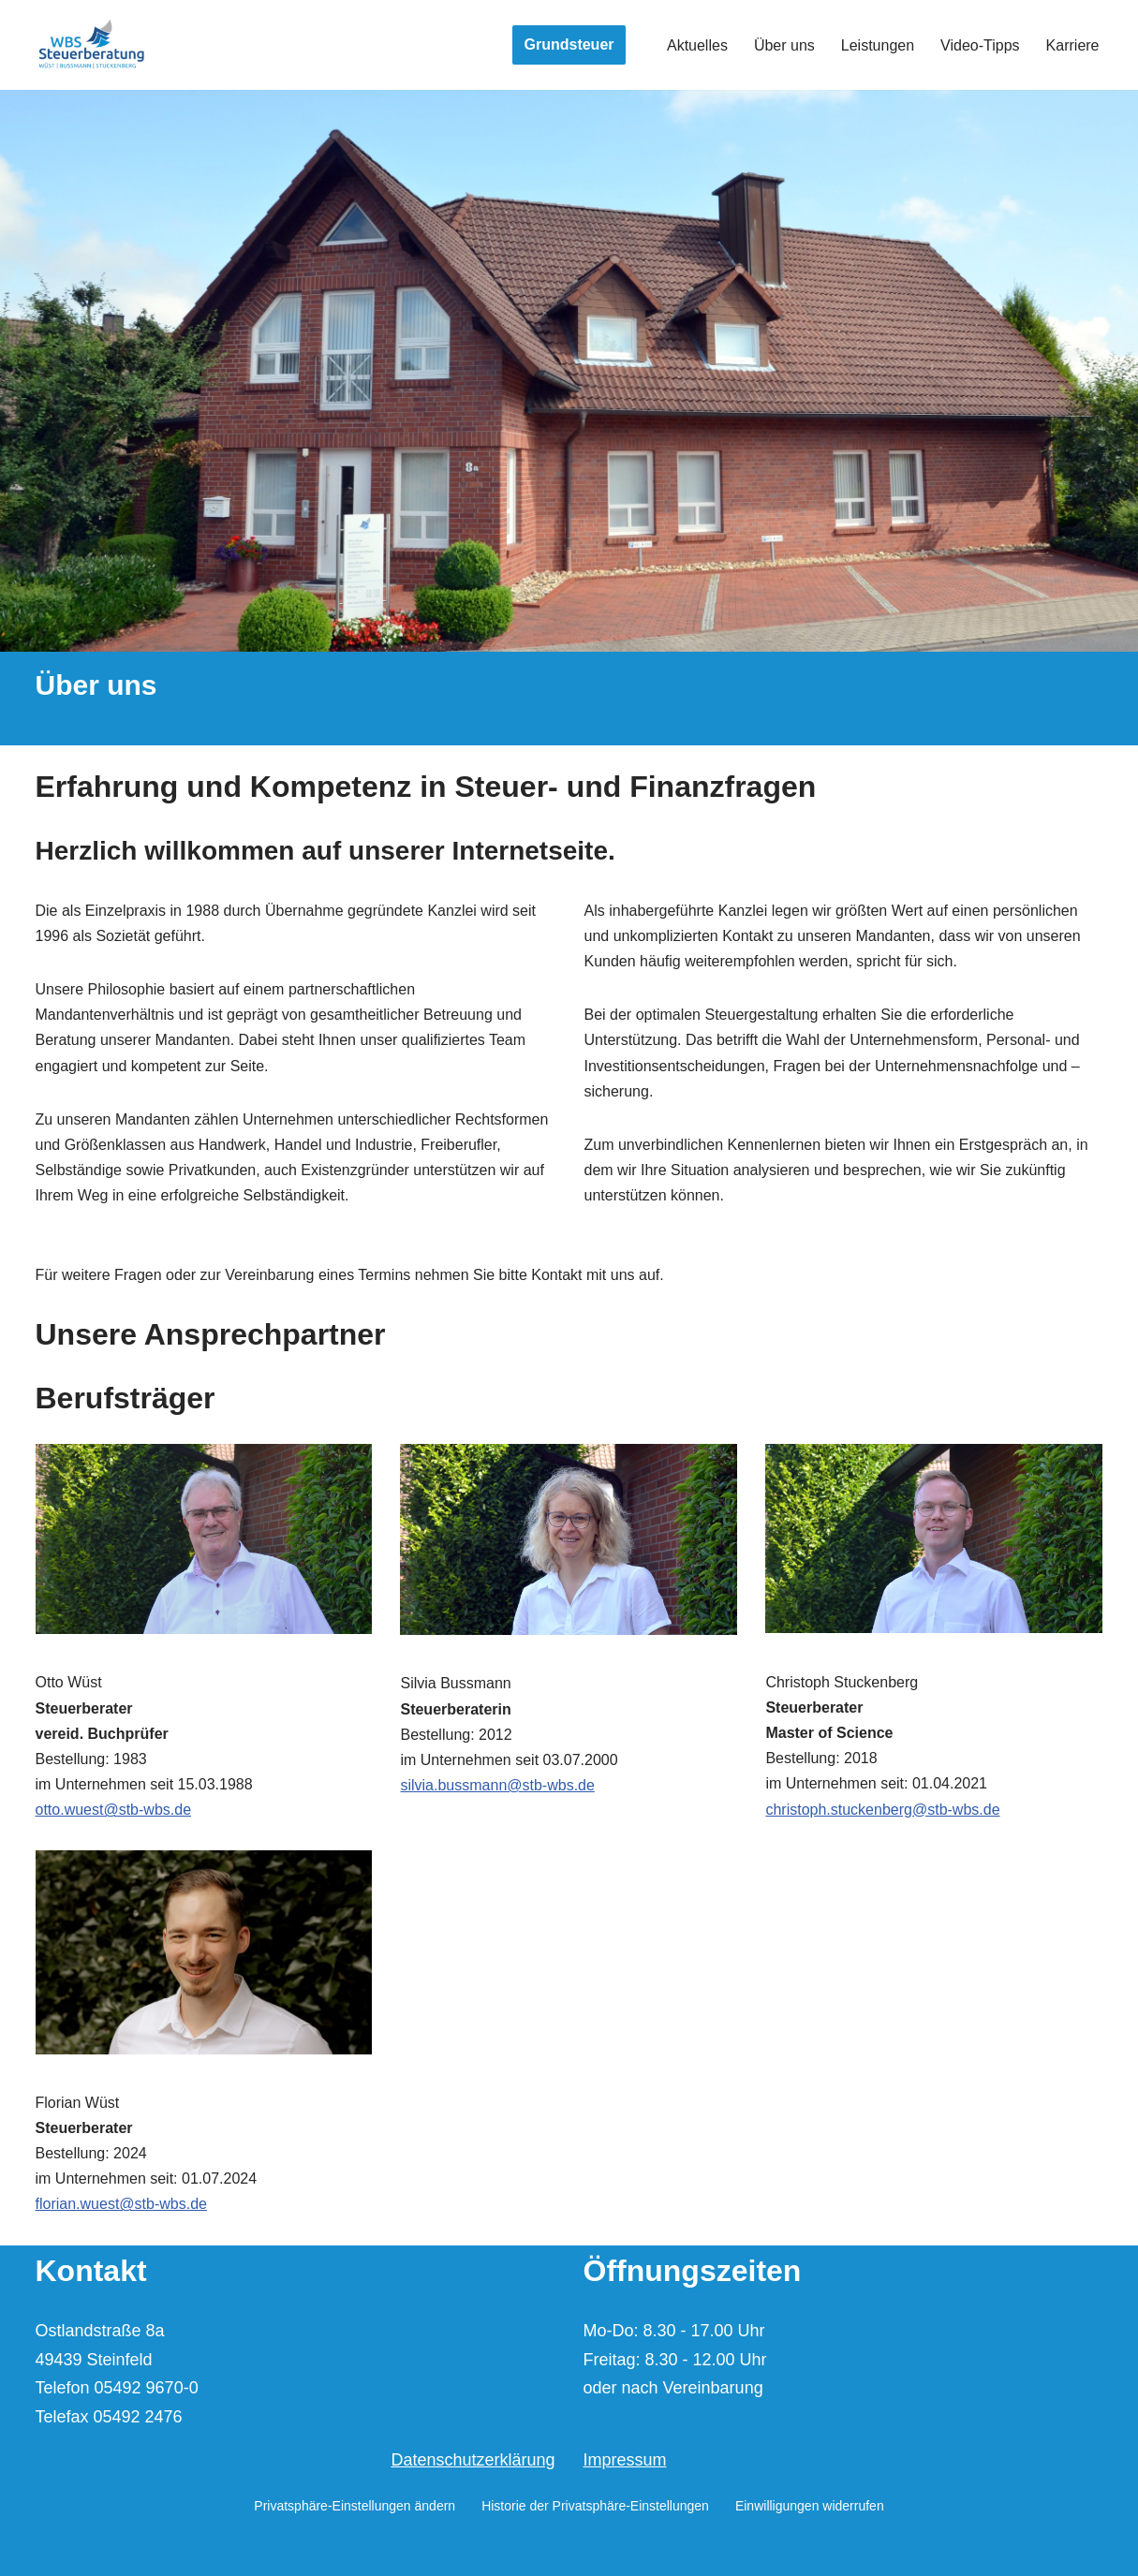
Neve (51, 2552)
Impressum (625, 2460)
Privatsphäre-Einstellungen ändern (354, 2505)
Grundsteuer (568, 44)
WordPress (215, 2552)
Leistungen (877, 45)
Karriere (1073, 45)
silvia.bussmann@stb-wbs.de (497, 1785)
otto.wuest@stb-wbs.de (114, 1810)
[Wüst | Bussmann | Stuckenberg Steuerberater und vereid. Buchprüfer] (92, 45)
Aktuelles (697, 45)
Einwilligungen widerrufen (809, 2505)
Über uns (784, 45)
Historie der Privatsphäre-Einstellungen (595, 2505)
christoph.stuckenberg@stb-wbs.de (882, 1810)
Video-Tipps (980, 45)
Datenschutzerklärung (472, 2460)
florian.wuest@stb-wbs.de (121, 2204)
